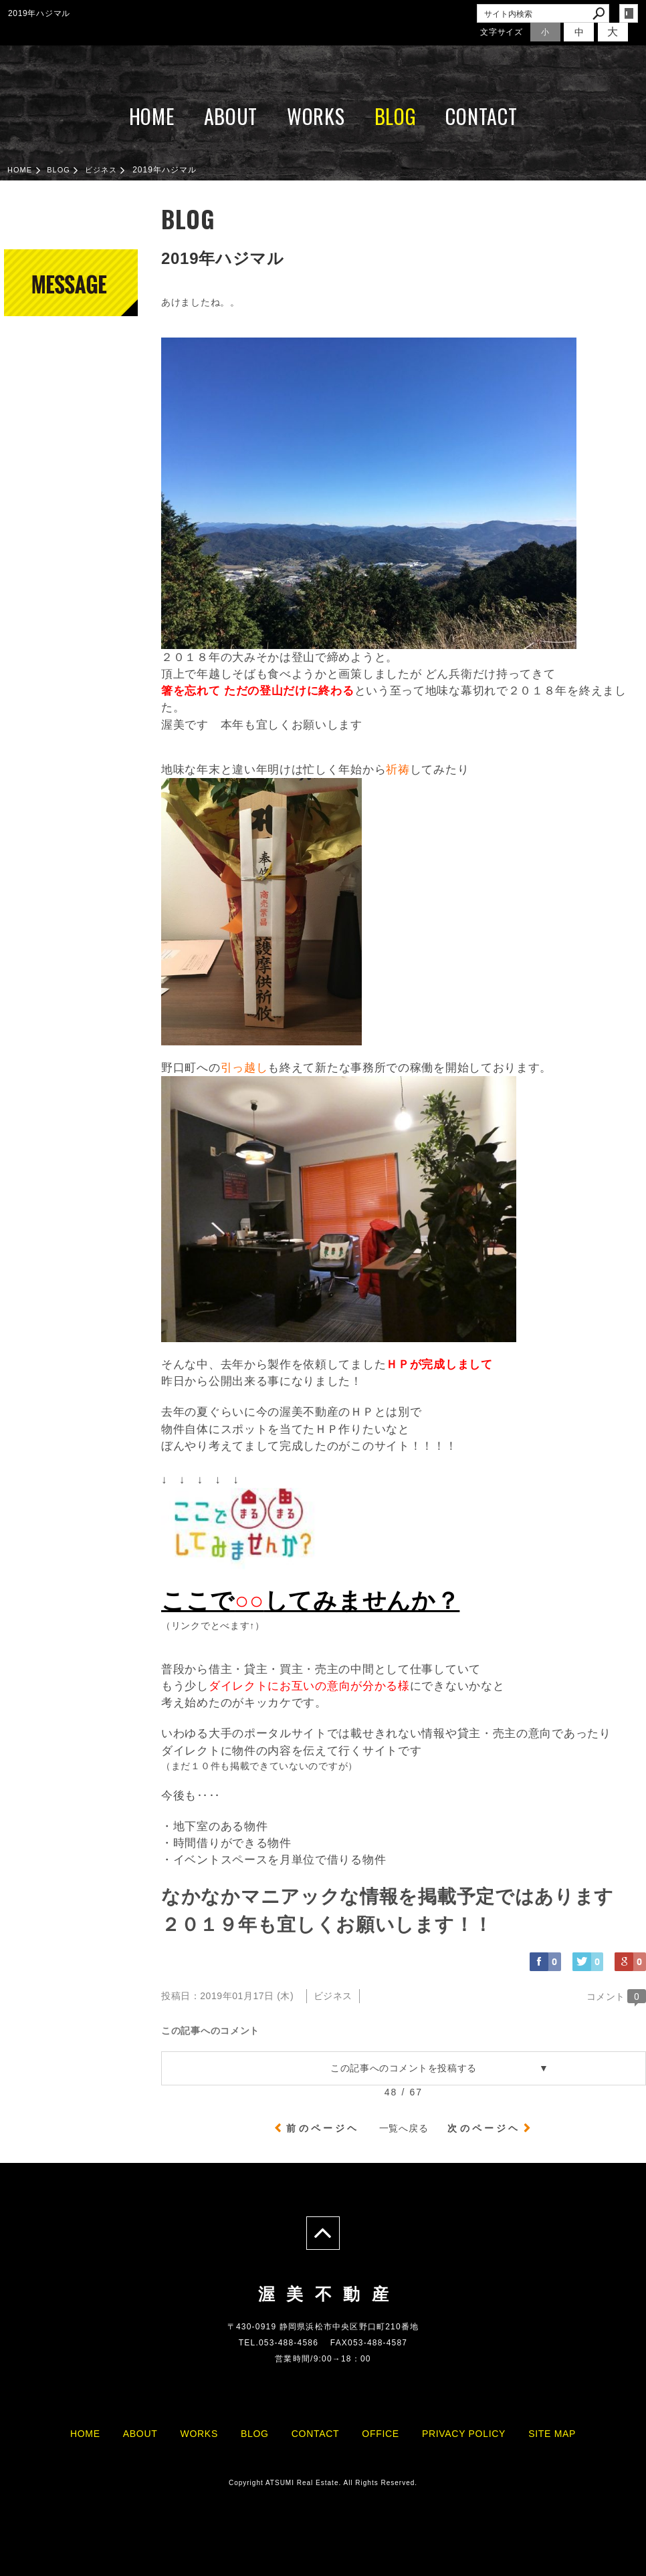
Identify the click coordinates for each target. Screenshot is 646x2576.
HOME (152, 116)
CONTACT (481, 116)
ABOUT (231, 116)
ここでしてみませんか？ (310, 1600)
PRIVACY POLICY (464, 2433)
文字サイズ (501, 32)
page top (323, 2233)
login (628, 13)
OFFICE (380, 2433)
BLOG (395, 116)
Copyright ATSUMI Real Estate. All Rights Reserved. (323, 2482)
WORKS (316, 116)
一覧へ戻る (404, 2128)
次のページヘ (483, 2128)
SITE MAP (552, 2433)
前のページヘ (322, 2128)
